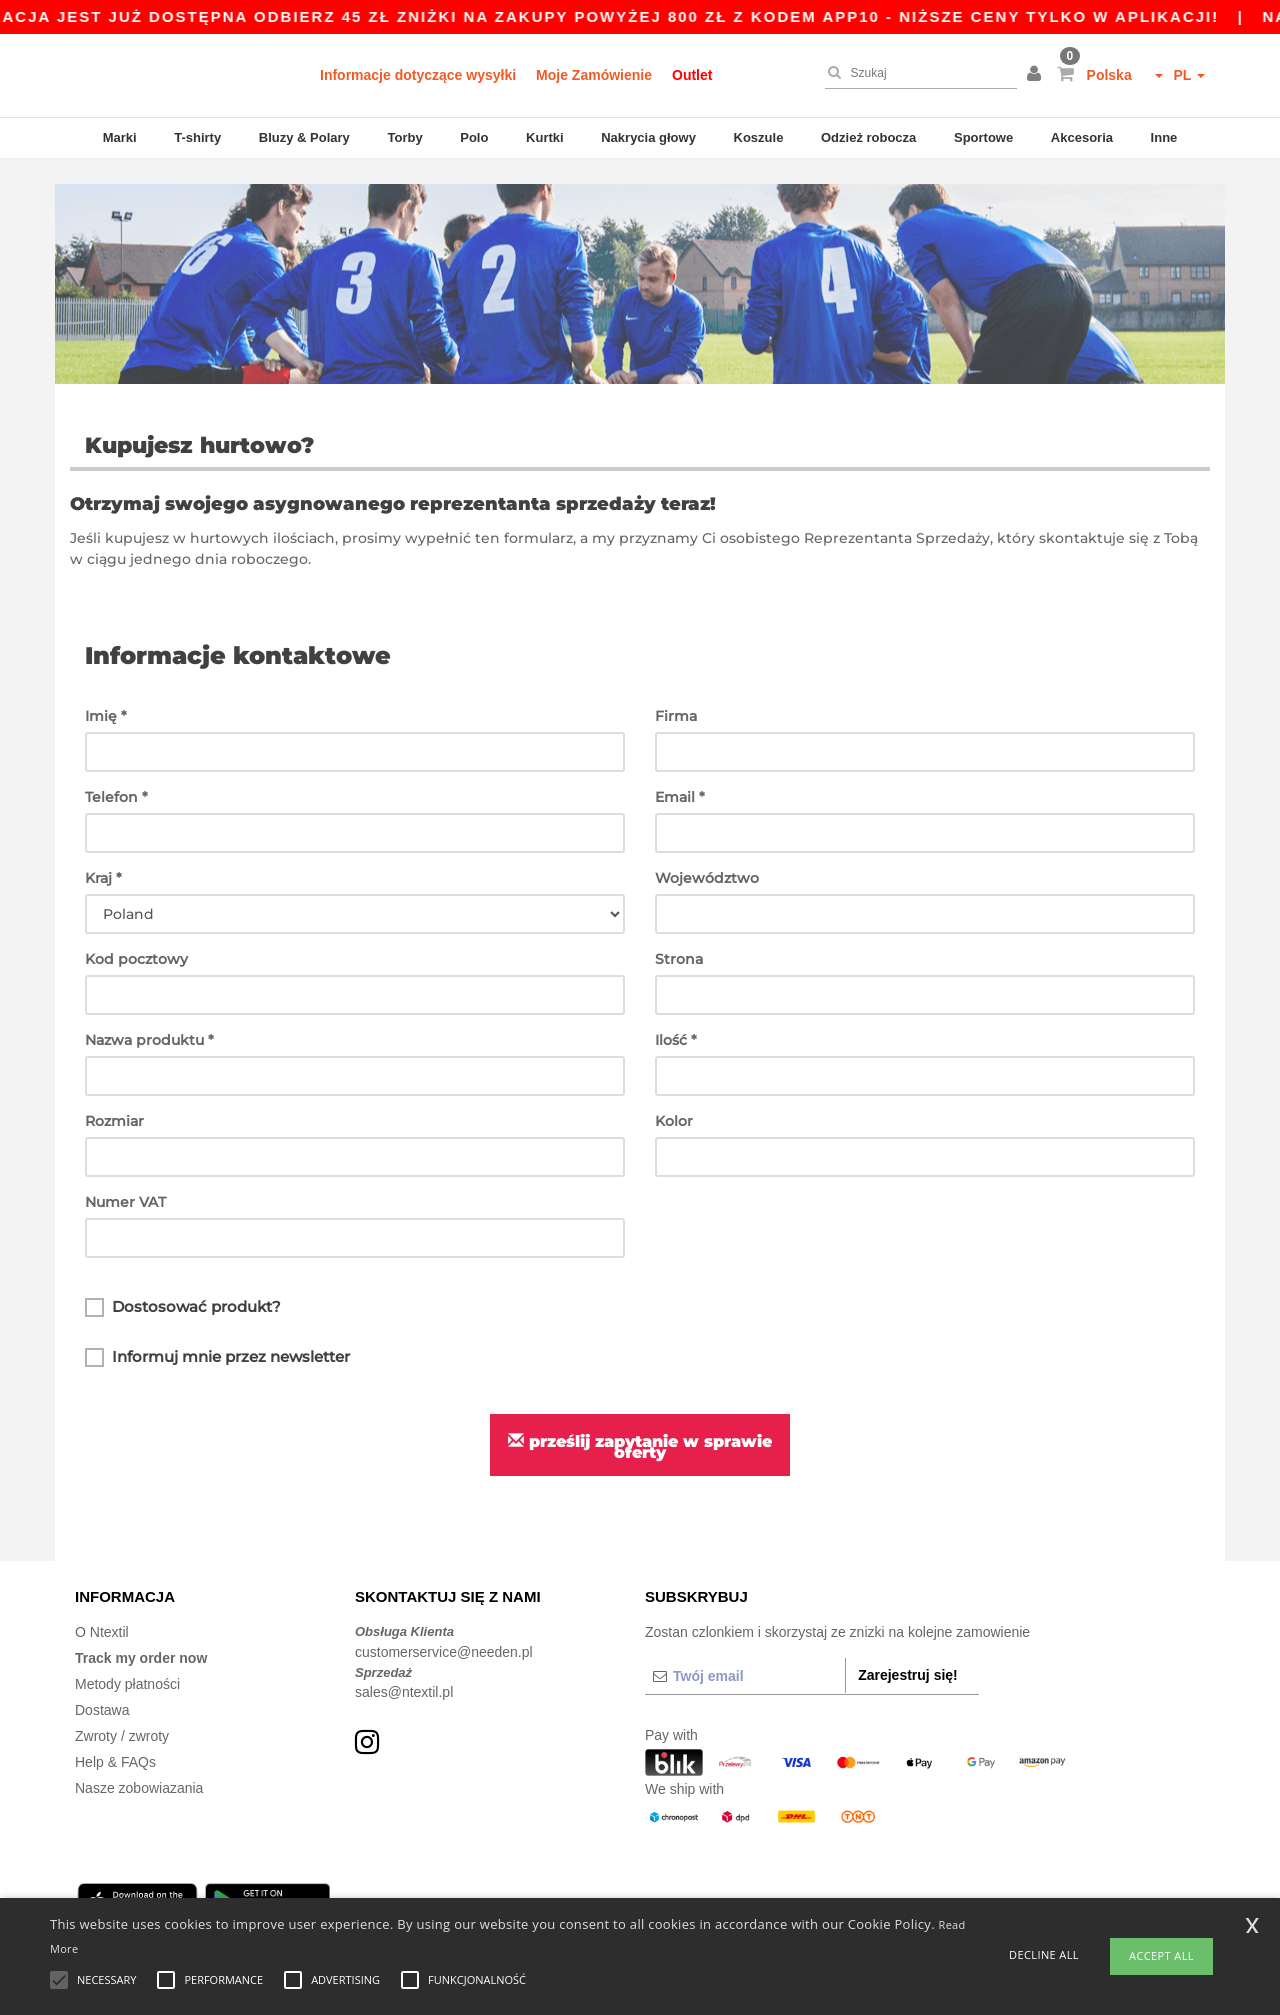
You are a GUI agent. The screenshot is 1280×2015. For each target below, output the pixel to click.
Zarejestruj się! (908, 1651)
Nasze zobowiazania (139, 1764)
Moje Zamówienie (594, 75)
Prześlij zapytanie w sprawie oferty (640, 1422)
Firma (676, 691)
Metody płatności (127, 1660)
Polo (474, 137)
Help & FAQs (115, 1738)
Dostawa (102, 1686)
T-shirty (197, 137)
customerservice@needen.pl (444, 1627)
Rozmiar (114, 1096)
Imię (106, 691)
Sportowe (983, 137)
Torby (404, 137)
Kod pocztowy (136, 934)
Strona (679, 934)
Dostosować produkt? (183, 1283)
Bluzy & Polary (304, 137)
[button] (1037, 75)
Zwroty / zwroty (122, 1712)
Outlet (692, 75)
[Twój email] (745, 1652)
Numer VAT (125, 1177)
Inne (1164, 137)
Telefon (116, 772)
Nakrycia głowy (648, 137)
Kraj (103, 853)
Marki (120, 137)
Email (680, 772)
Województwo (707, 853)
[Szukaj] (916, 73)
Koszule (759, 137)
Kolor (674, 1096)
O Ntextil (102, 1608)
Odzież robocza (868, 137)
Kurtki (545, 137)
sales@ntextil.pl (404, 1668)
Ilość (676, 1015)
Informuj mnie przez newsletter (217, 1333)
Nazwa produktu (149, 1015)
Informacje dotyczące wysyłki (418, 75)
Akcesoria (1082, 137)
